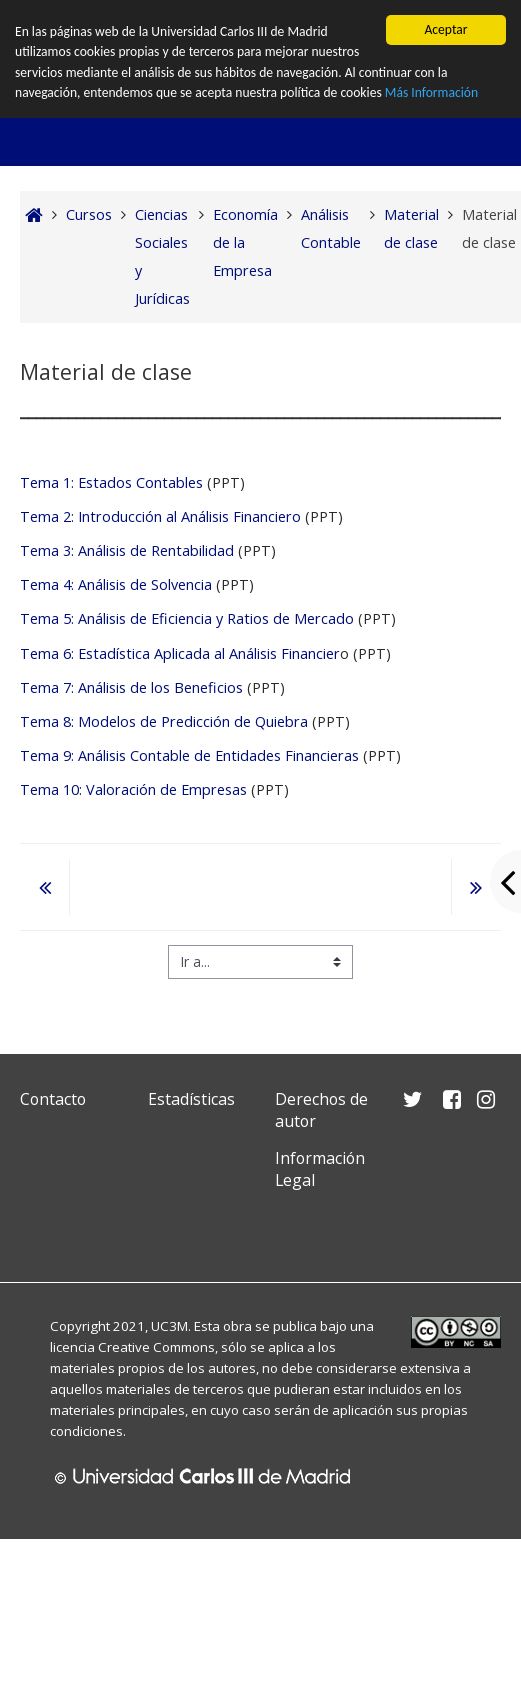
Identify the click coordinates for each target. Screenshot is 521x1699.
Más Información (431, 92)
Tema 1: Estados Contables (111, 482)
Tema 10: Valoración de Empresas (133, 789)
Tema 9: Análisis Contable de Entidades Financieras (189, 755)
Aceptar (445, 29)
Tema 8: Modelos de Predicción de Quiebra (164, 721)
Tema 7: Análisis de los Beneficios (133, 687)
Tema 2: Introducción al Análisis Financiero (160, 516)
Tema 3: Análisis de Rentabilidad (129, 550)
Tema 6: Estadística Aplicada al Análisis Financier (180, 653)
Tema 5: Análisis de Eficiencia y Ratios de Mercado (187, 618)
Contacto (53, 1099)
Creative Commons (156, 1347)
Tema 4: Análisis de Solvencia (116, 584)
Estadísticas (191, 1099)
